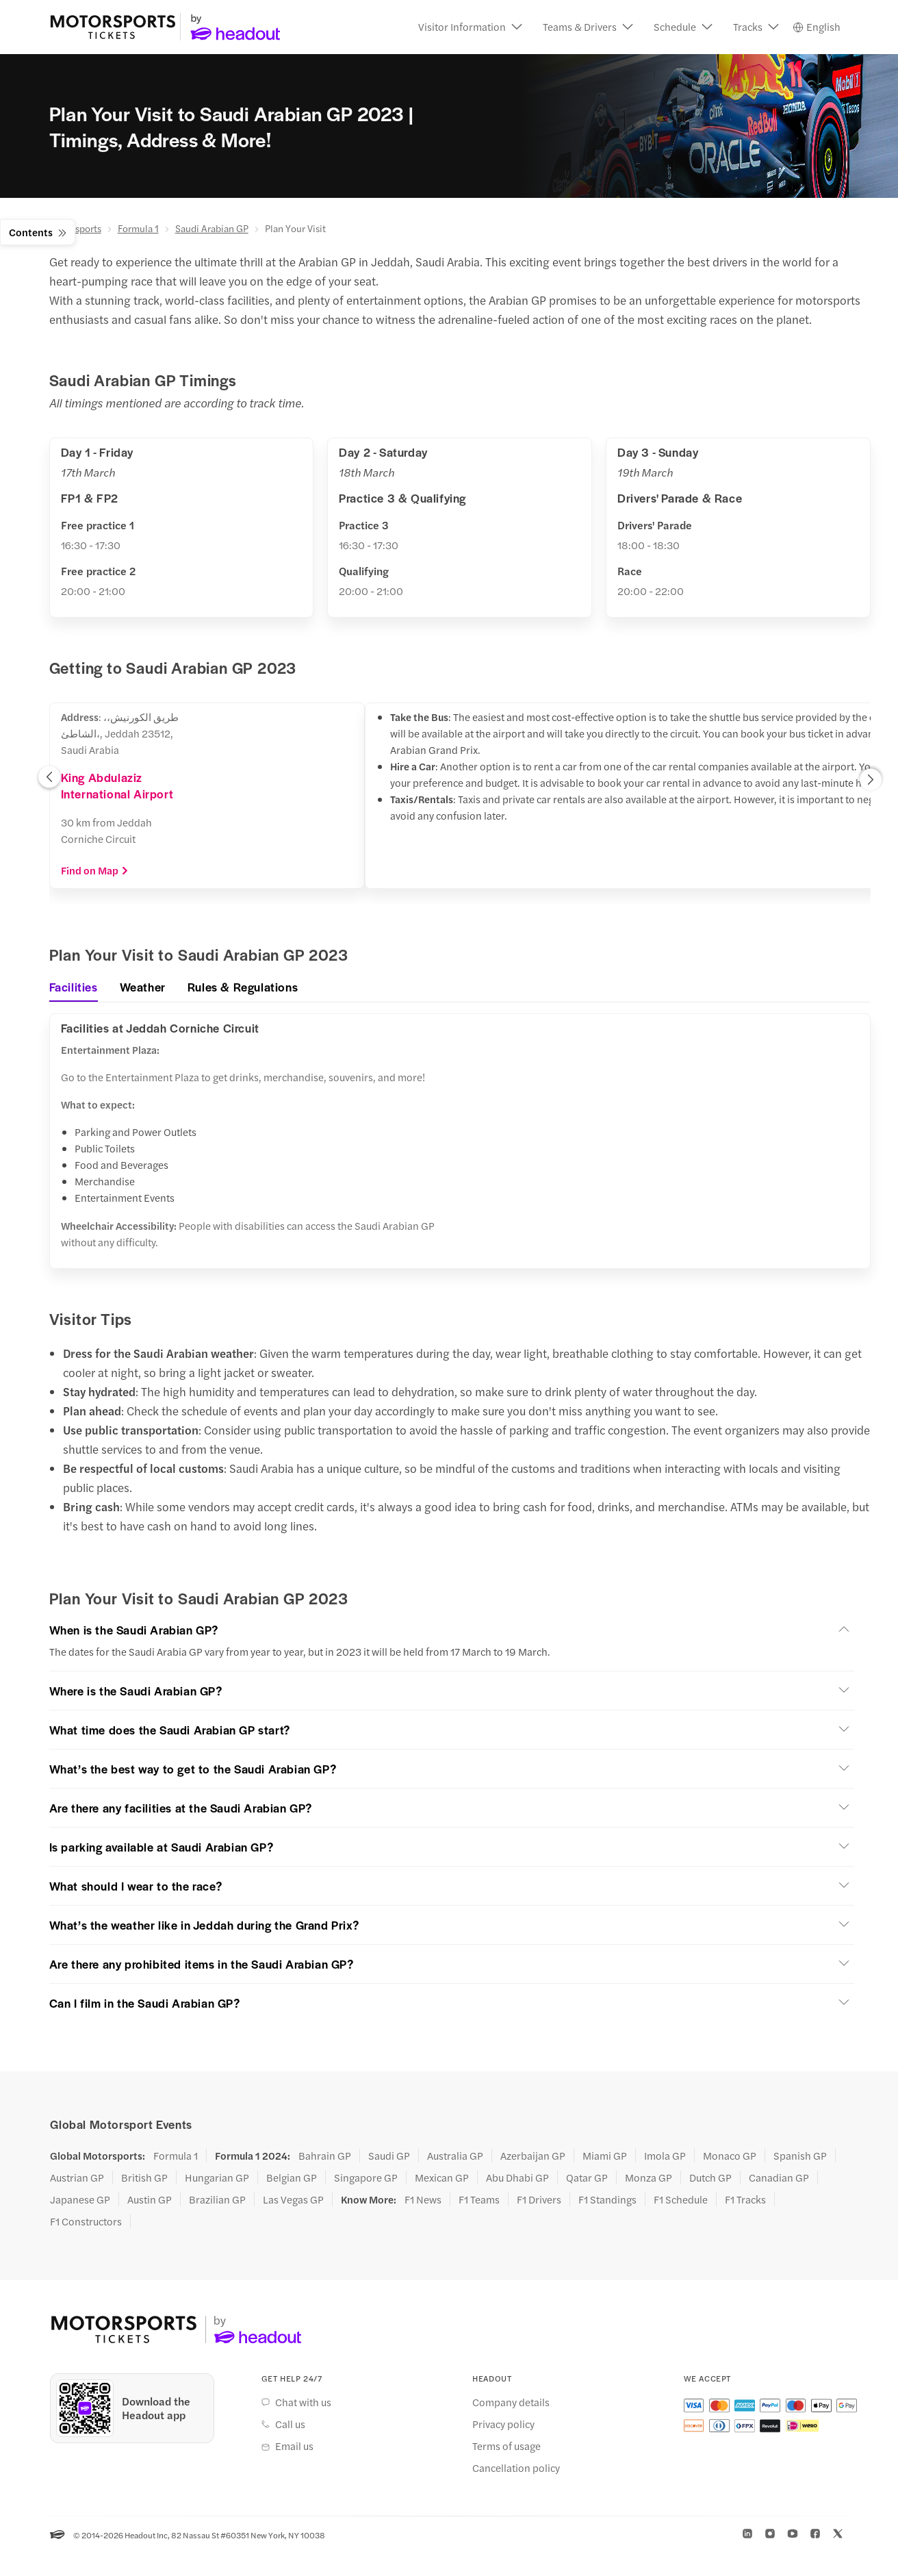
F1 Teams (479, 2201)
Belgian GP (291, 2179)
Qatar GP (587, 2179)
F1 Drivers (539, 2201)
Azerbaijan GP (532, 2157)
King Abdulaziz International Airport (117, 786)
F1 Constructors (86, 2223)
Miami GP (604, 2157)
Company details (511, 2403)
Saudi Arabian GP (211, 229)
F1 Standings (607, 2201)
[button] (470, 27)
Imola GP (665, 2157)
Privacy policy (503, 2425)
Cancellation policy (516, 2468)
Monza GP (648, 2179)
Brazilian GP (217, 2201)
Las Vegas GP (293, 2201)
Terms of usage (506, 2446)
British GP (144, 2179)
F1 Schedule (681, 2201)
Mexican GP (442, 2179)
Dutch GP (710, 2179)
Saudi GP (389, 2157)
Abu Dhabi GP (517, 2179)
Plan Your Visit (295, 229)
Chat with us (303, 2403)
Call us (290, 2425)
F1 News (423, 2201)
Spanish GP (800, 2157)
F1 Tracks (745, 2201)
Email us (294, 2446)
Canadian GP (779, 2179)
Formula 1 (138, 229)
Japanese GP (80, 2201)
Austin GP (149, 2201)
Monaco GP (729, 2157)
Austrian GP (77, 2179)
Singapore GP (366, 2179)
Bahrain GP (324, 2157)
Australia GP (455, 2157)
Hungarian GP (217, 2179)
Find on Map (95, 871)
